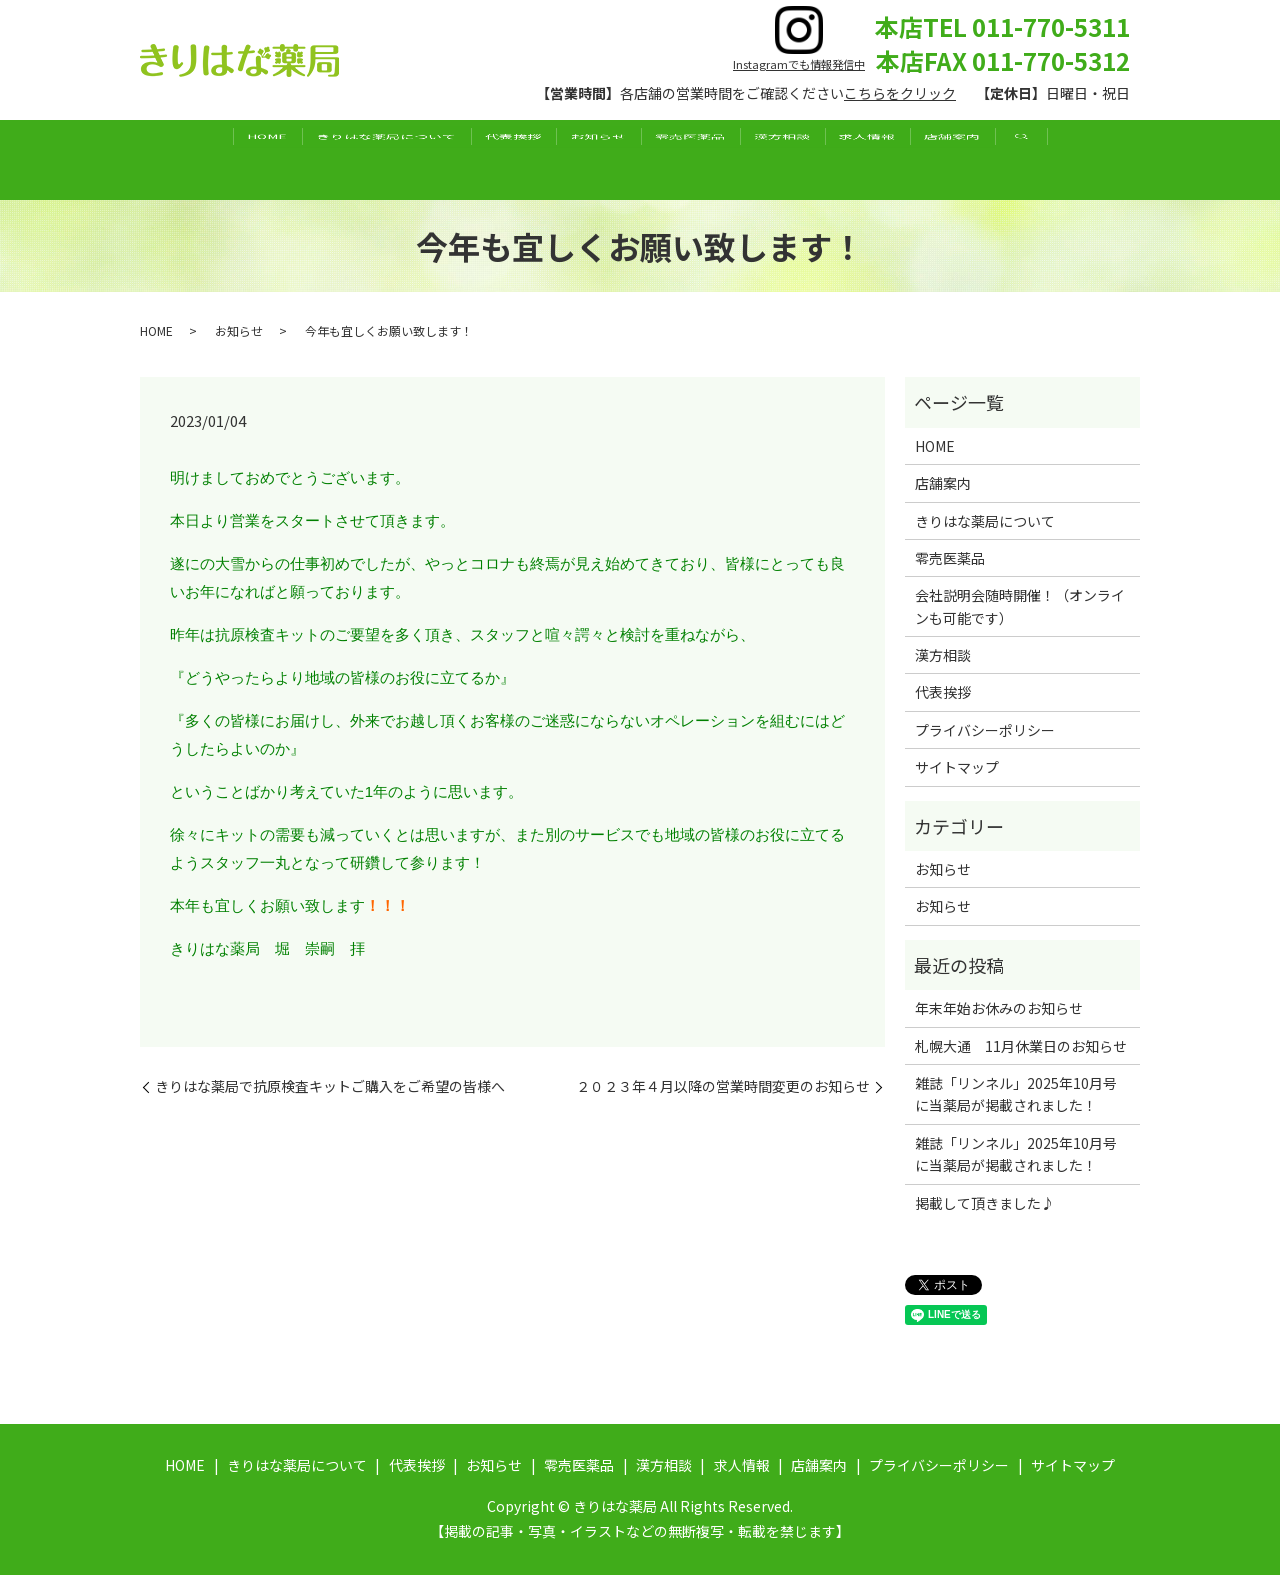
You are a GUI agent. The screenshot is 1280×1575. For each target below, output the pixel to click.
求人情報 (927, 159)
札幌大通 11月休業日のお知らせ (1021, 1046)
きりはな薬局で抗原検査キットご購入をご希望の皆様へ (330, 1086)
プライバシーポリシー (985, 730)
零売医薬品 (702, 159)
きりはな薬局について (325, 159)
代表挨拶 (477, 159)
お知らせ (586, 159)
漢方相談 (818, 159)
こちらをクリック (900, 93)
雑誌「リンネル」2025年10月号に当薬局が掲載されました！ (1016, 1094)
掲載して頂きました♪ (985, 1203)
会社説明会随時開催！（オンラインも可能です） (1020, 606)
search (1117, 160)
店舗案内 (1037, 159)
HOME (182, 159)
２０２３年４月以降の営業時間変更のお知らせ (723, 1086)
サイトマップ (957, 767)
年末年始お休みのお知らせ (999, 1008)
